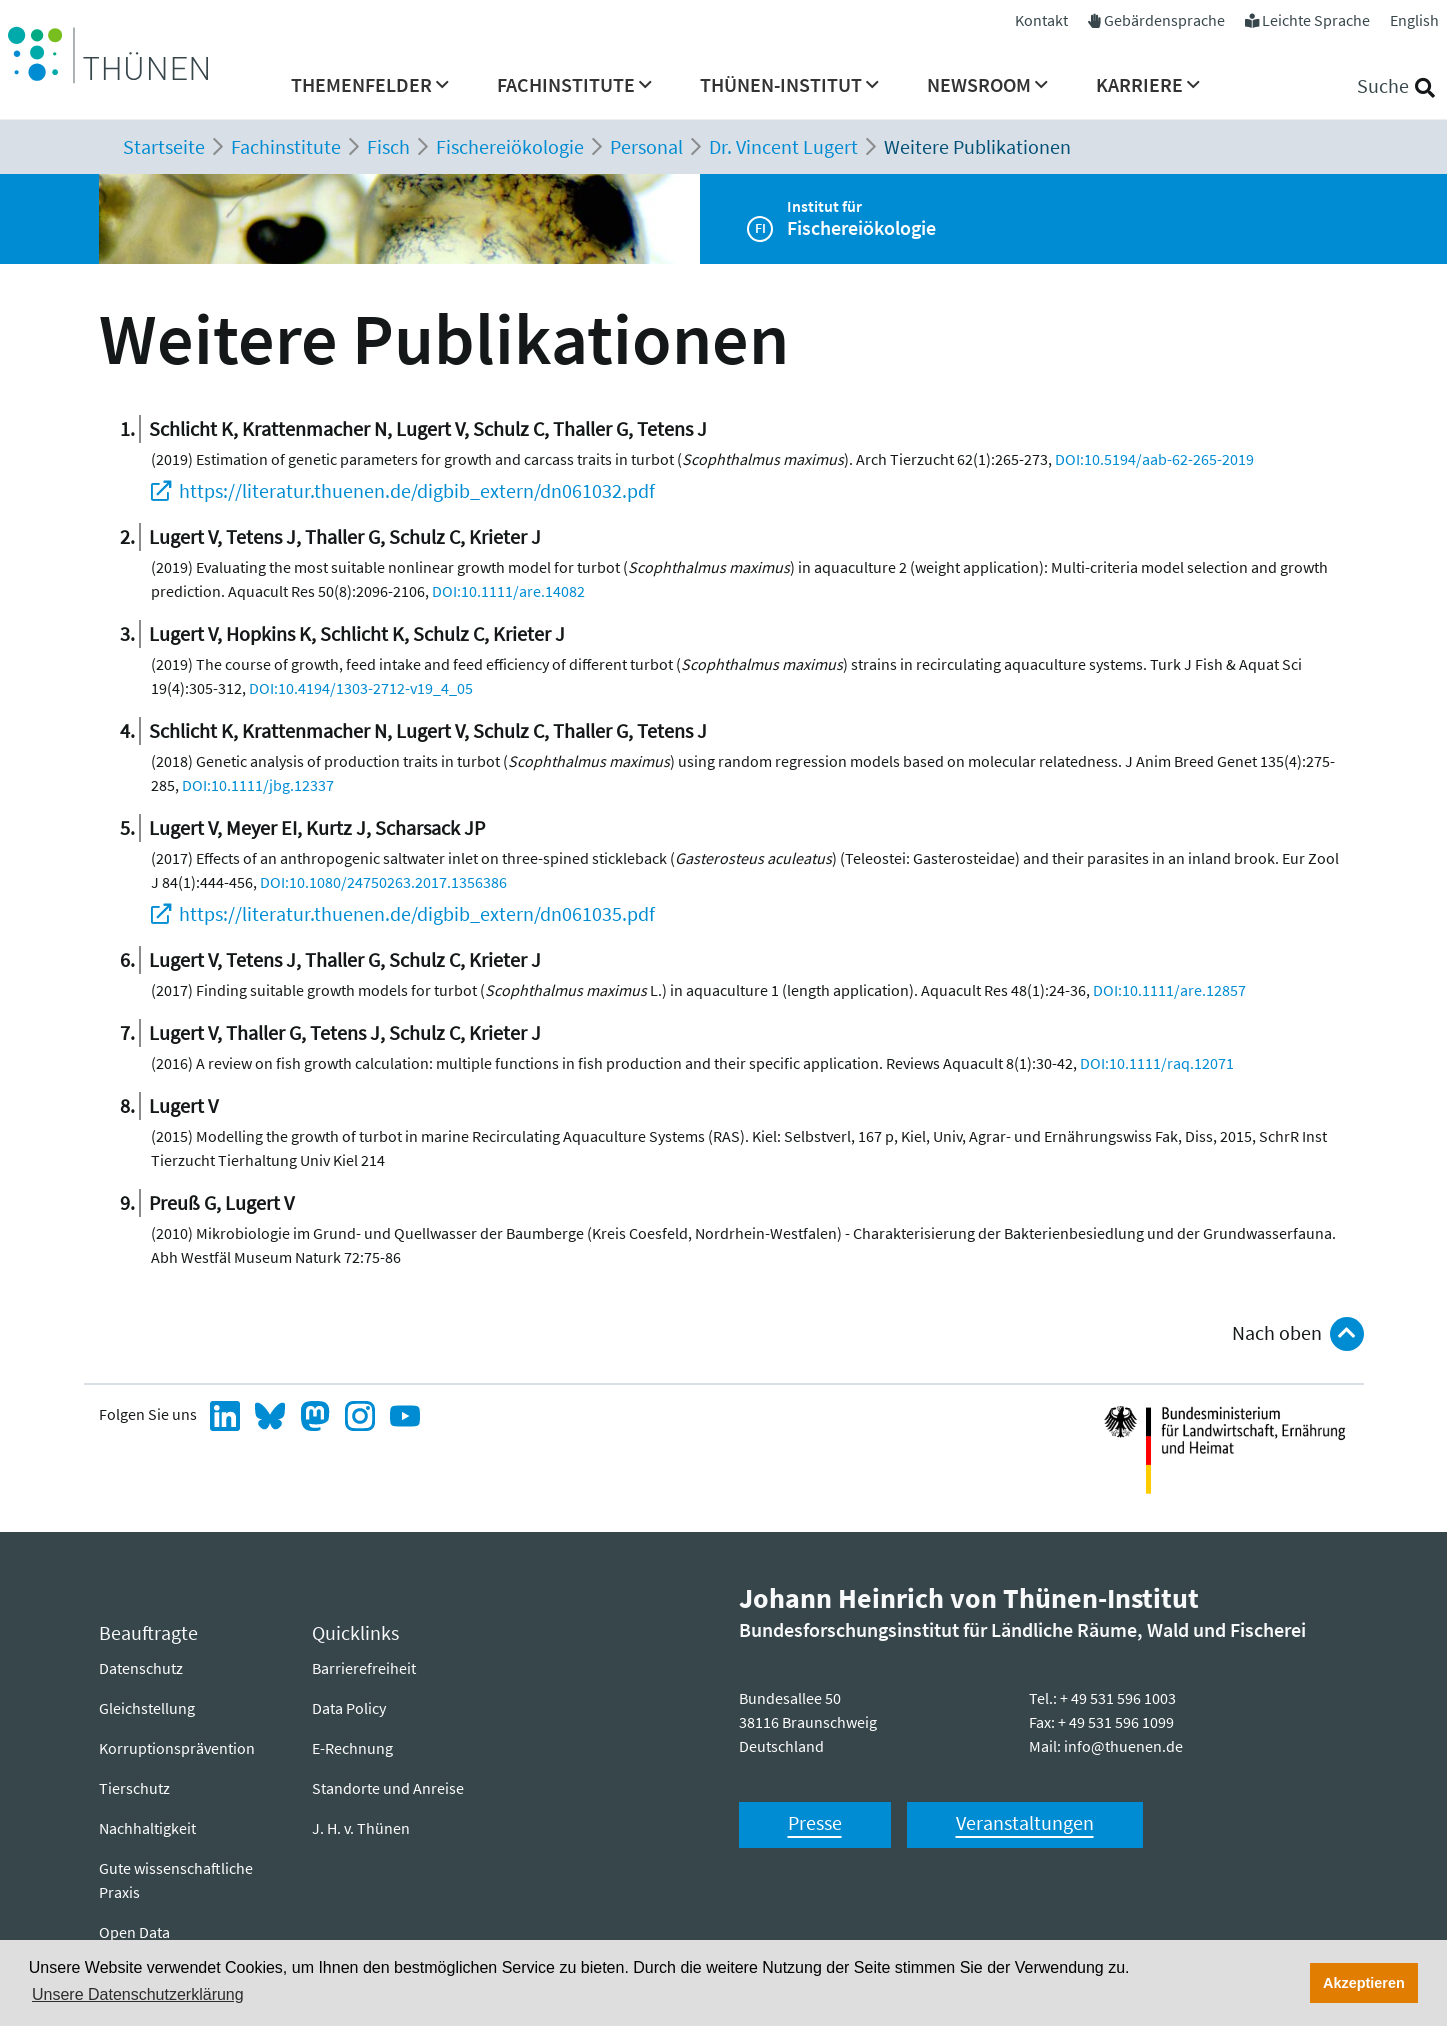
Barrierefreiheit (364, 1668)
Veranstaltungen (1025, 1822)
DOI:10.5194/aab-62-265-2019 (1154, 459)
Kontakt (1041, 20)
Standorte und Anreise (388, 1788)
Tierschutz (134, 1788)
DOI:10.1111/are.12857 (1169, 990)
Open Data (134, 1932)
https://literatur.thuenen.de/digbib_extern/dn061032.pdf (417, 490)
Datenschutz (141, 1668)
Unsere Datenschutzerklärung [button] (138, 1994)
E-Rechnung (352, 1748)
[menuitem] (370, 90)
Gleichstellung (147, 1708)
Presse (815, 1822)
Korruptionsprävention (177, 1748)
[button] (370, 90)
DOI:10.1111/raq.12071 (1157, 1063)
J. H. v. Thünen (361, 1828)
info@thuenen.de (1123, 1746)
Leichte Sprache (1316, 20)
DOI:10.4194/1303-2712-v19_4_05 (361, 688)
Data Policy (349, 1708)
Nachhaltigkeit (147, 1828)
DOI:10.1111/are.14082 (508, 591)
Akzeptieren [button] (1364, 1983)
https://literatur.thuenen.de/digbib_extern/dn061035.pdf (417, 913)
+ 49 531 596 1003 (1118, 1698)
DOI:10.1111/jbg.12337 (258, 785)
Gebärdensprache (1164, 20)
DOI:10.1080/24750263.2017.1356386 (383, 882)
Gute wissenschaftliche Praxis (176, 1880)
